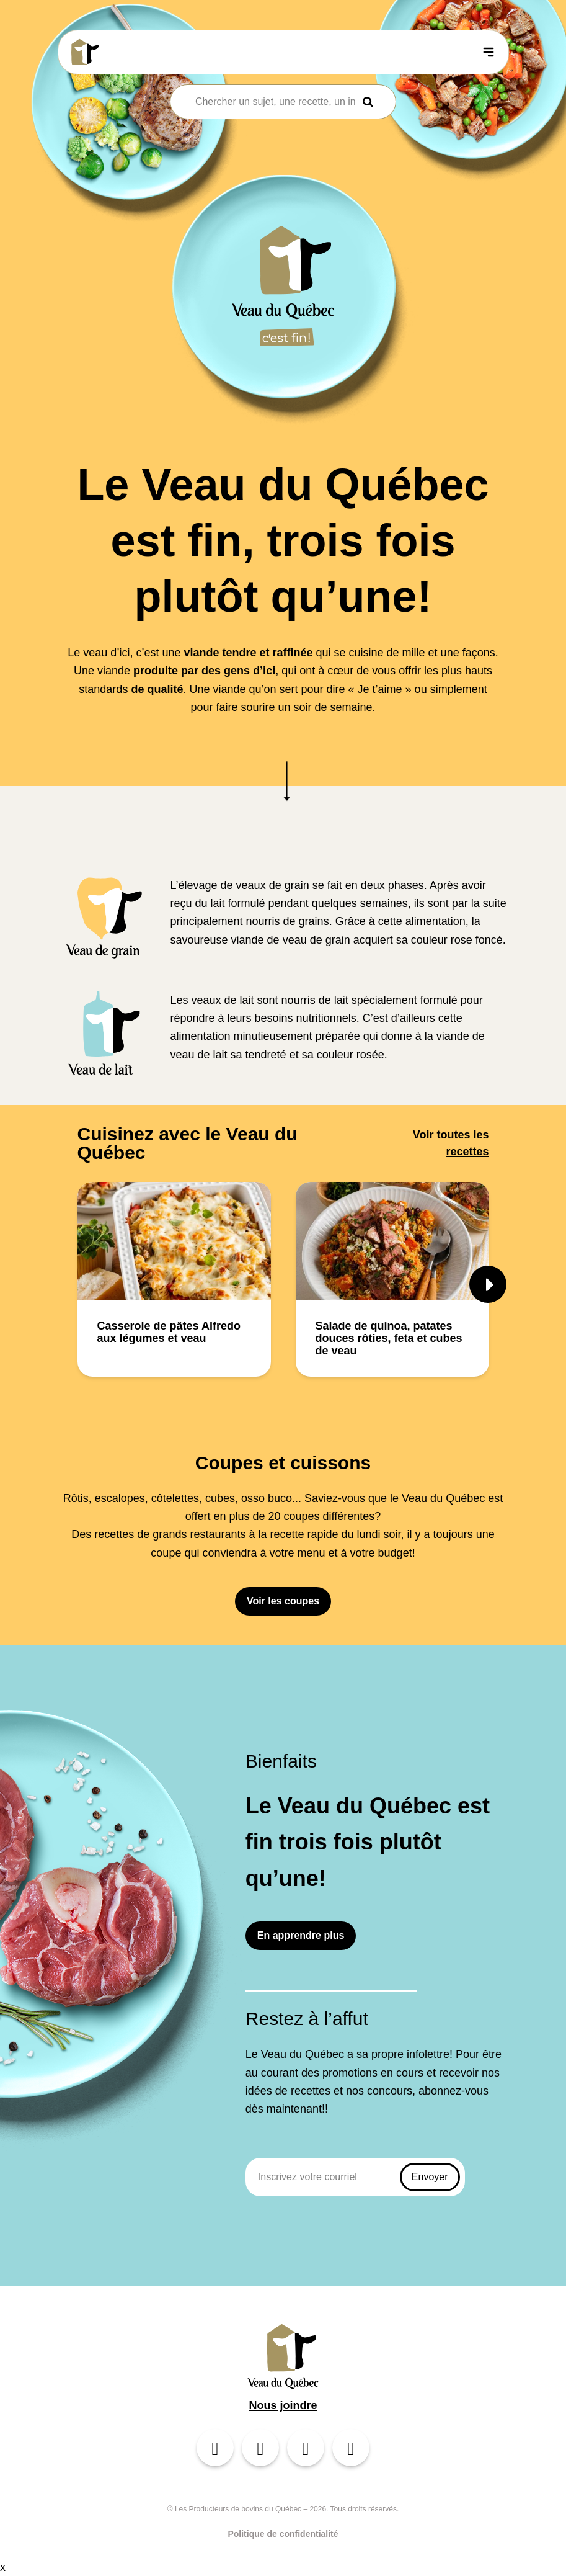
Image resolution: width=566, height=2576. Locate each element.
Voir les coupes (283, 1601)
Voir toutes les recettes (451, 1143)
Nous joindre (283, 2405)
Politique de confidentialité (283, 2534)
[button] (487, 1284)
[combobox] (275, 102)
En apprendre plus (300, 1935)
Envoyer (430, 2176)
